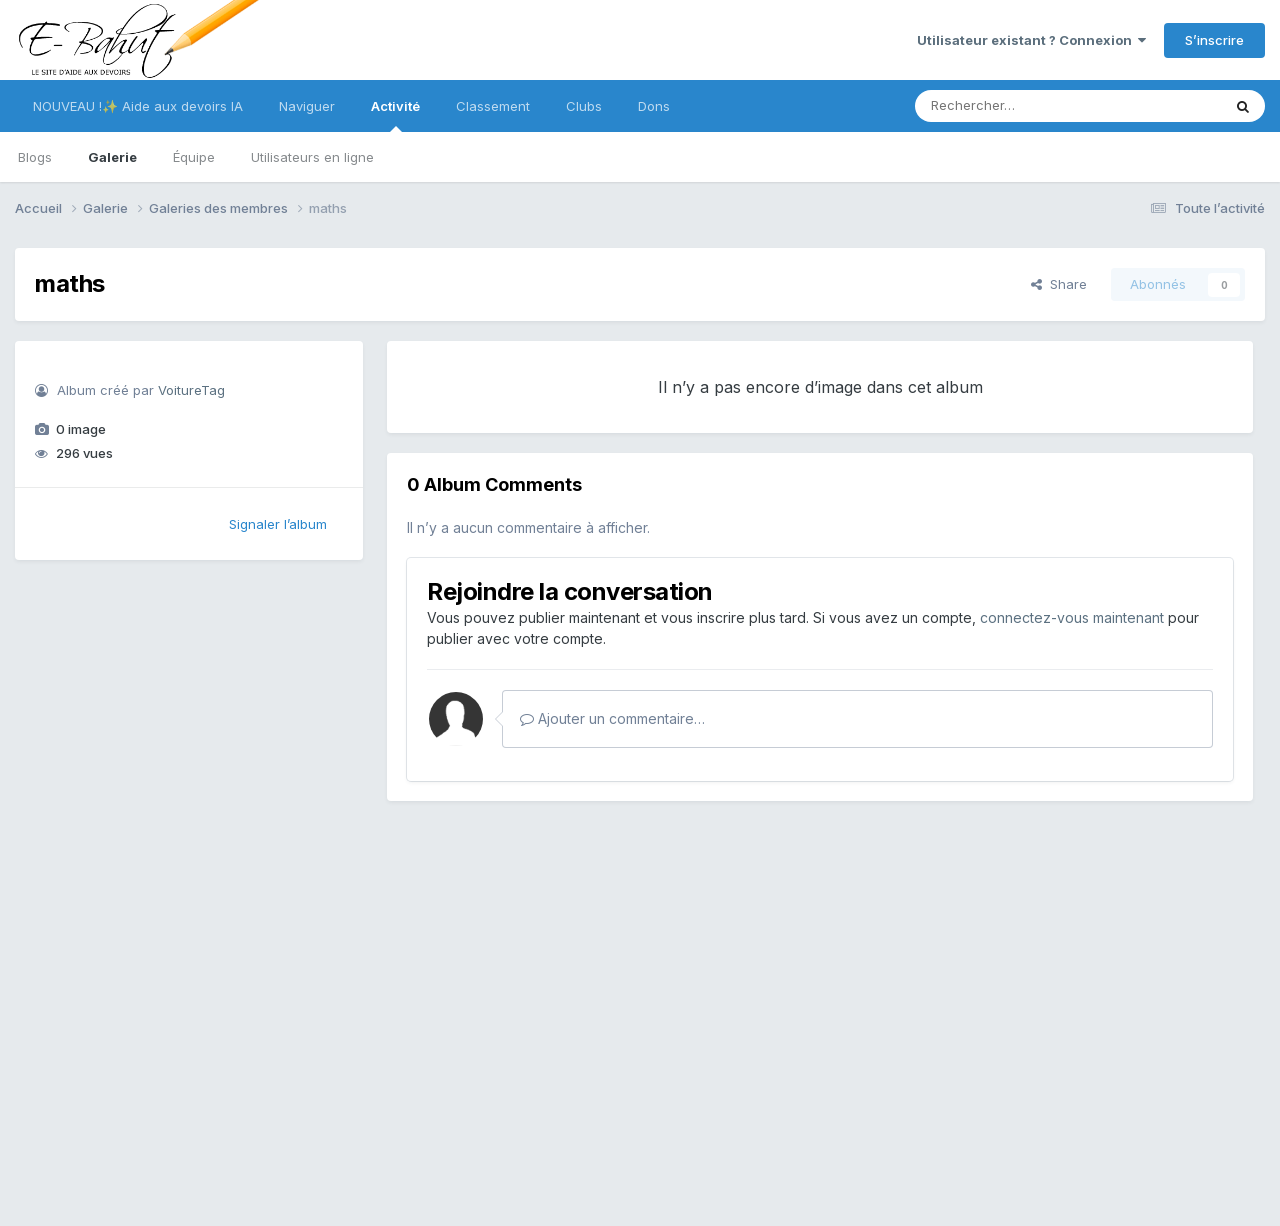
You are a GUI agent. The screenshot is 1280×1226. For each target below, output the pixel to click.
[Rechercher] (1010, 106)
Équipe (194, 157)
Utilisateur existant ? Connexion (1031, 40)
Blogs (35, 157)
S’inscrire (1214, 40)
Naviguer (307, 106)
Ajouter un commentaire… (612, 718)
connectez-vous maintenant (1072, 617)
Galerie (112, 157)
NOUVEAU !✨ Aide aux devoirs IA (138, 106)
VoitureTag (191, 390)
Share (1059, 284)
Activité (395, 115)
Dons (654, 106)
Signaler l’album (278, 524)
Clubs (584, 106)
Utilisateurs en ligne (312, 157)
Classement (493, 106)
